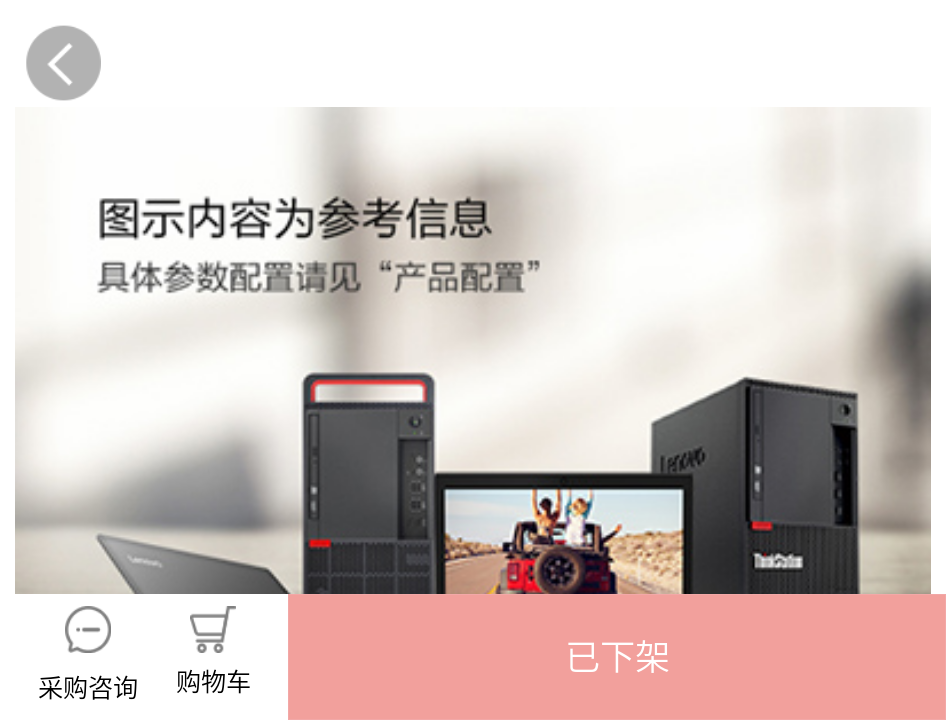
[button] (617, 657)
